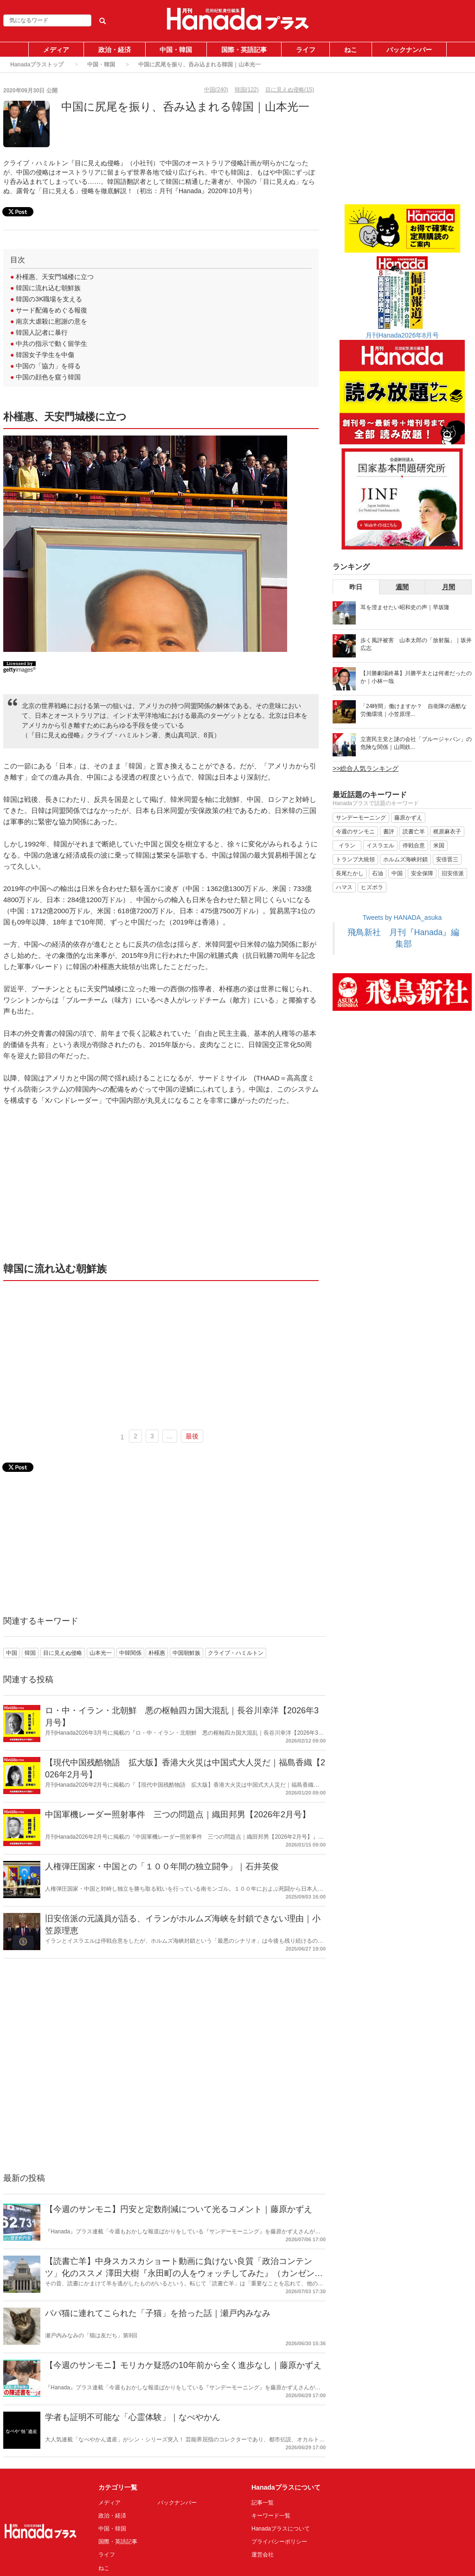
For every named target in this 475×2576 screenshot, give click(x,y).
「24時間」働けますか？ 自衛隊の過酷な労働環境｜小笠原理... (413, 710)
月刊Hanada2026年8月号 (402, 335)
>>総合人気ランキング (365, 768)
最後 (192, 1436)
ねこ (350, 49)
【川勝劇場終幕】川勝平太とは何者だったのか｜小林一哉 (416, 677)
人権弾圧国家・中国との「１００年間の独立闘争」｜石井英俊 (162, 1866)
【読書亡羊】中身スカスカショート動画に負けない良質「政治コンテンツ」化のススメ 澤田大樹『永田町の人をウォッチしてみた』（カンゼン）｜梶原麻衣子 (184, 2273)
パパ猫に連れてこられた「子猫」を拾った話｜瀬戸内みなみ (157, 2313)
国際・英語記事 (244, 49)
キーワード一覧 (270, 2515)
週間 (402, 587)
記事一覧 (262, 2502)
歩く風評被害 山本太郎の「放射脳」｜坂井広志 (416, 644)
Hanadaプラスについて (280, 2528)
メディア (56, 49)
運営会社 (262, 2554)
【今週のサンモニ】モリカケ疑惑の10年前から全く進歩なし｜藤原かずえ (183, 2365)
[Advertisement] (161, 1183)
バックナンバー (409, 49)
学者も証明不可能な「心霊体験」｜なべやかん (132, 2417)
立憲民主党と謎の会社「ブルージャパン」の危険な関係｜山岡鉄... (416, 743)
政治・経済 (114, 49)
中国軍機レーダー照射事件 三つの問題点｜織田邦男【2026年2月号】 (177, 1814)
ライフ (305, 49)
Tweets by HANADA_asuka (402, 917)
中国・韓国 (176, 49)
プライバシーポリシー (279, 2541)
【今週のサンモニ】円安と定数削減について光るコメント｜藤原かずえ (178, 2209)
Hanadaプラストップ (37, 64)
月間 (448, 587)
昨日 (355, 587)
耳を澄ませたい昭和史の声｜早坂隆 (404, 607)
